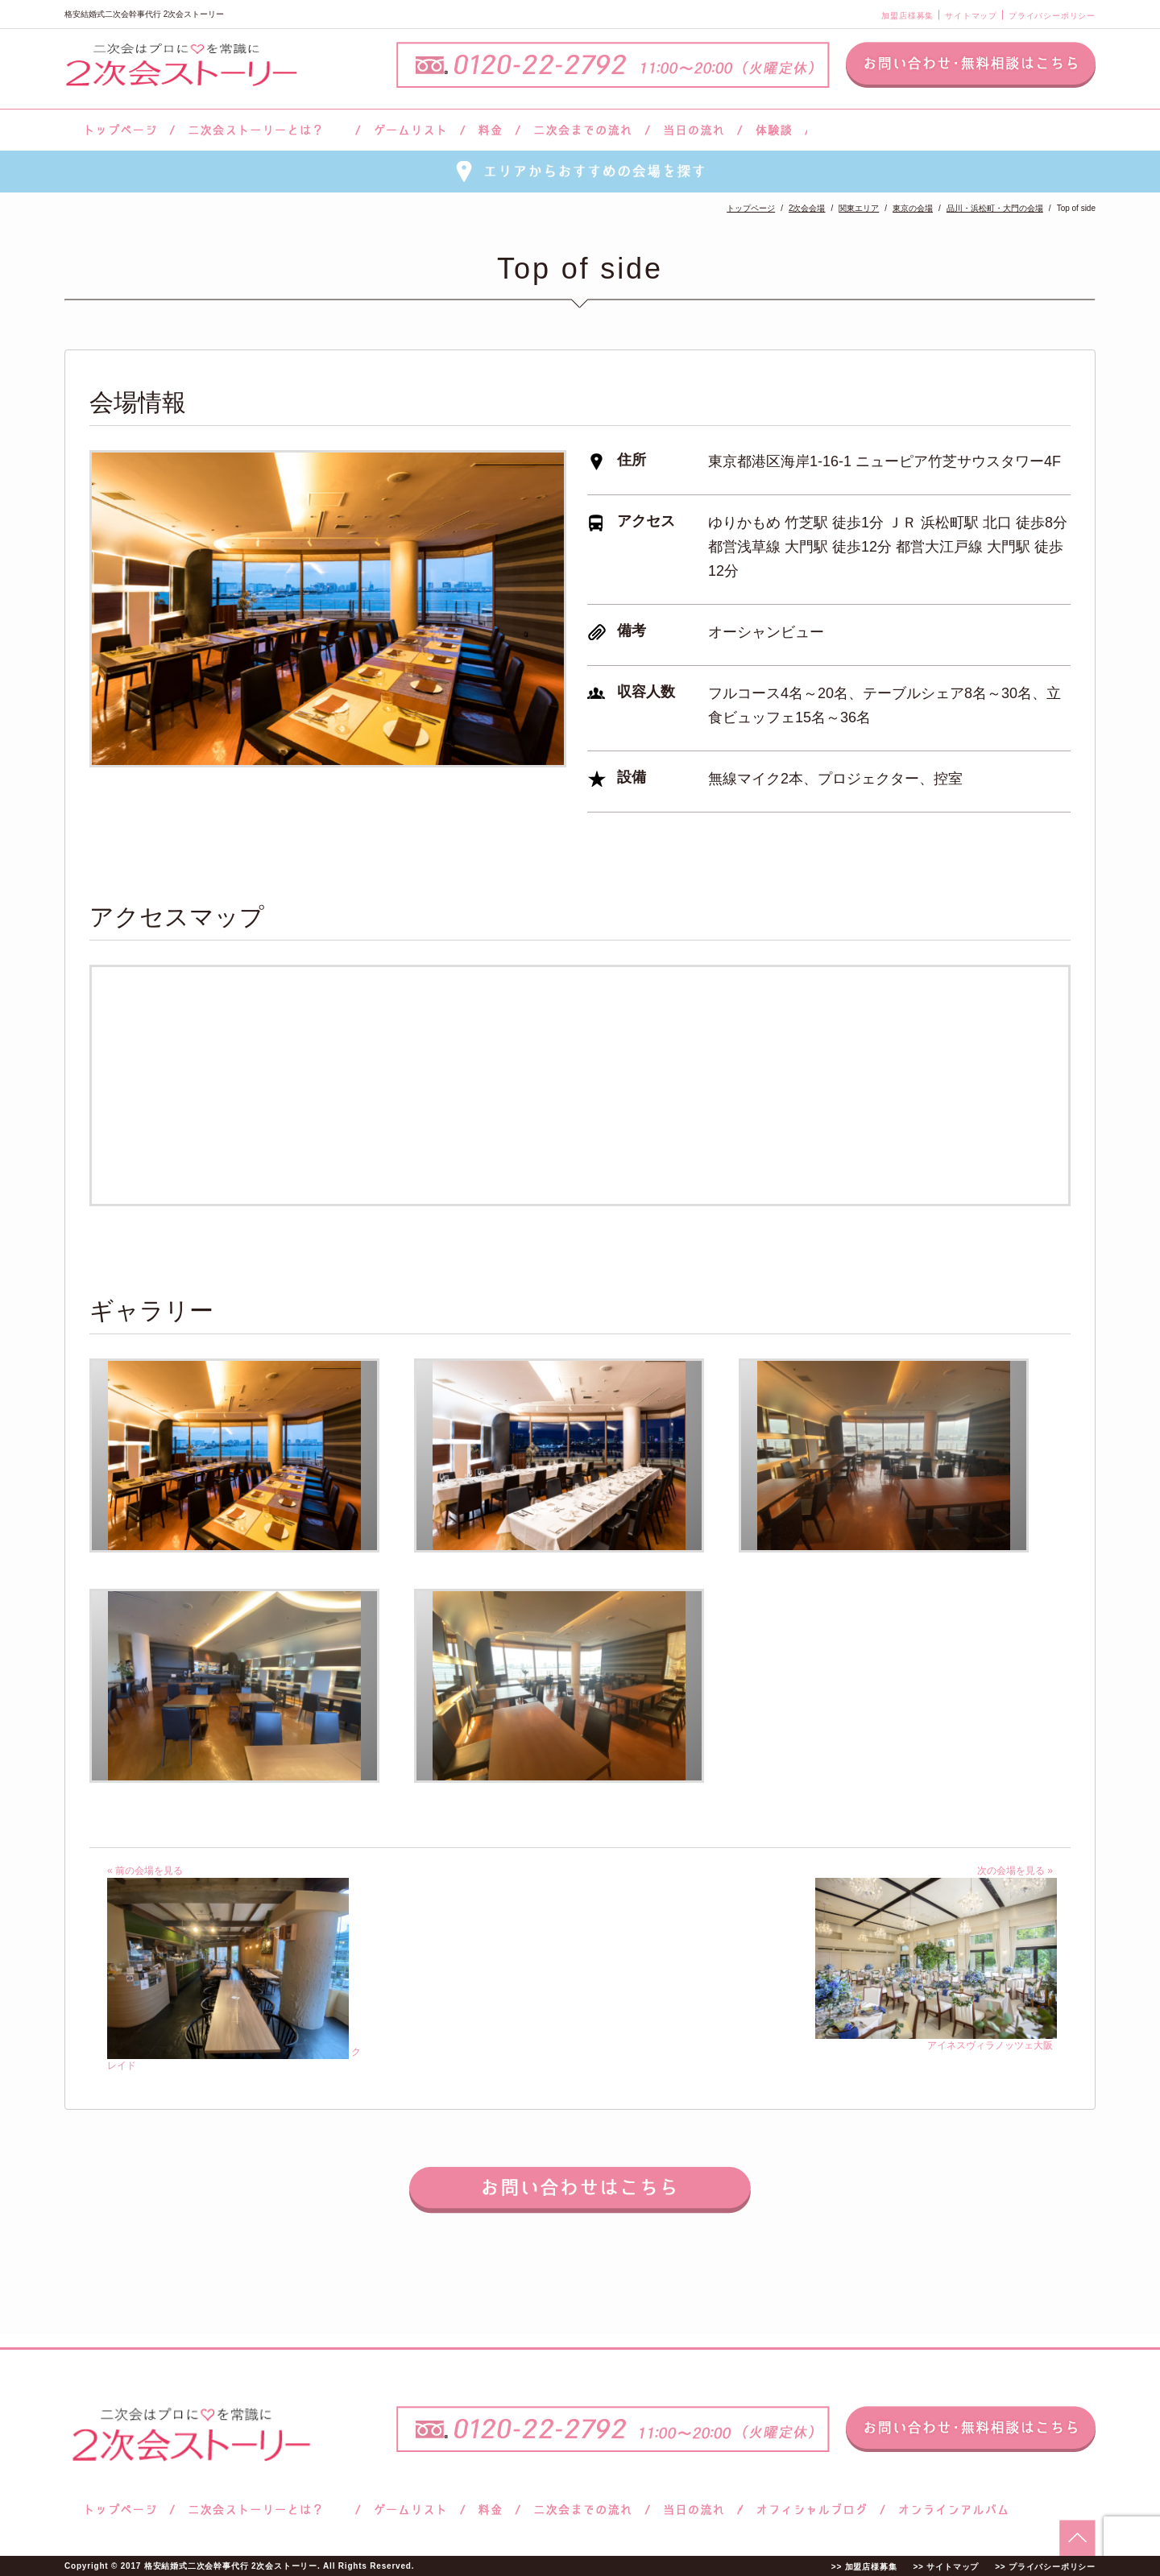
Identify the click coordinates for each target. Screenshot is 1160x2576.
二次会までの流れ (583, 130)
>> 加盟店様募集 (864, 2566)
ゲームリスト (410, 130)
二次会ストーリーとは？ (265, 130)
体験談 (773, 130)
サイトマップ (971, 15)
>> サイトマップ (946, 2566)
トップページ (118, 130)
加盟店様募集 (907, 15)
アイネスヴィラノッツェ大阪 (936, 2039)
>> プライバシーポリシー (1045, 2566)
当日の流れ (694, 130)
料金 (490, 130)
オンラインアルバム (949, 2509)
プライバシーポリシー (1052, 15)
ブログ (812, 2509)
